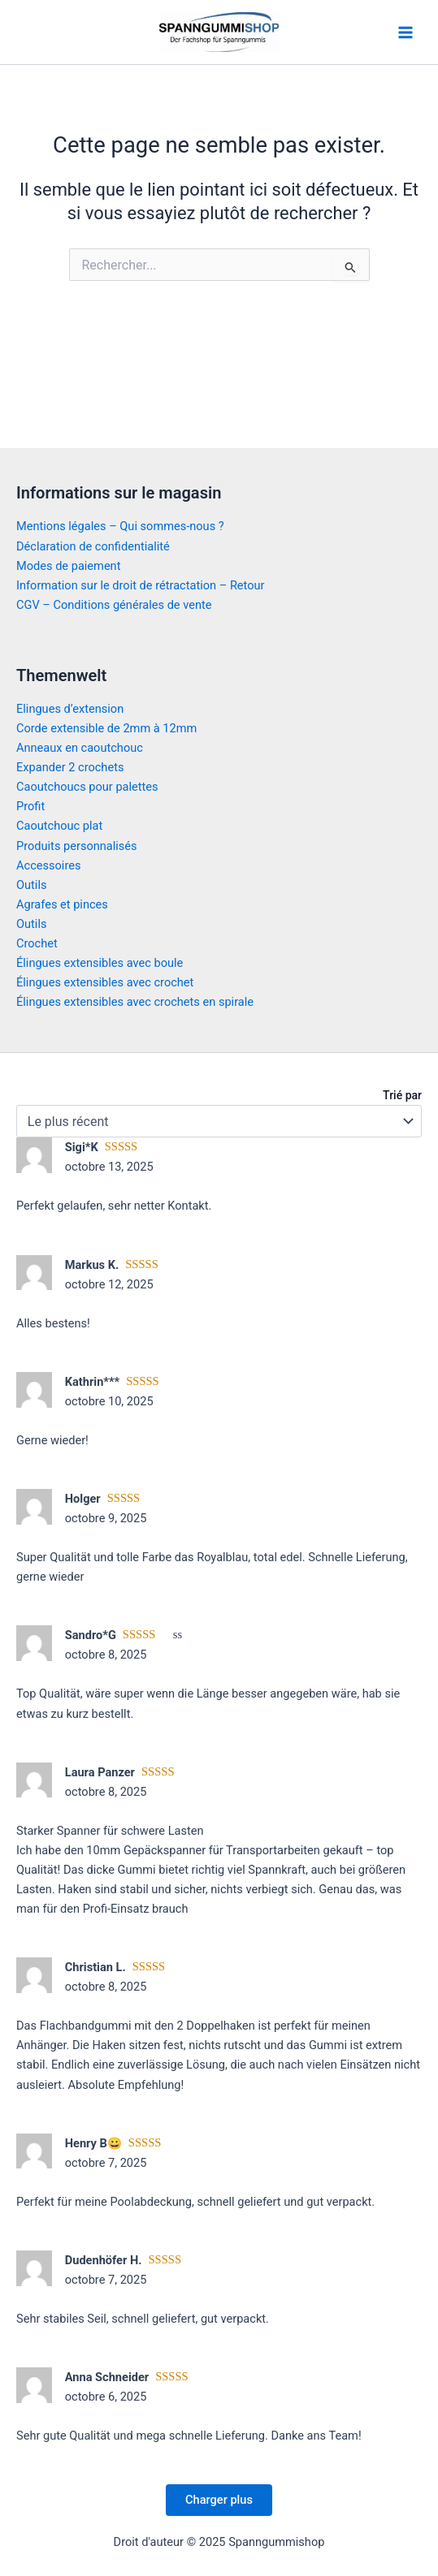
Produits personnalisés (76, 846)
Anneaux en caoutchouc (79, 747)
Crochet (37, 943)
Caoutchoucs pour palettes (87, 786)
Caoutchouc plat (59, 825)
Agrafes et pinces (62, 904)
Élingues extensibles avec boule (99, 963)
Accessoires (48, 865)
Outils (31, 885)
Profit (30, 806)
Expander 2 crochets (70, 767)
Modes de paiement (68, 566)
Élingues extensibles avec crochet (104, 982)
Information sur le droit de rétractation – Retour (140, 585)
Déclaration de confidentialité (93, 546)
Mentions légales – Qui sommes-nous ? (120, 526)
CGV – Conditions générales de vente (113, 605)
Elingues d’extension (70, 708)
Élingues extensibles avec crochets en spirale (135, 1002)
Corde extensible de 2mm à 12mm (106, 728)
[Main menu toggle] (405, 31)
